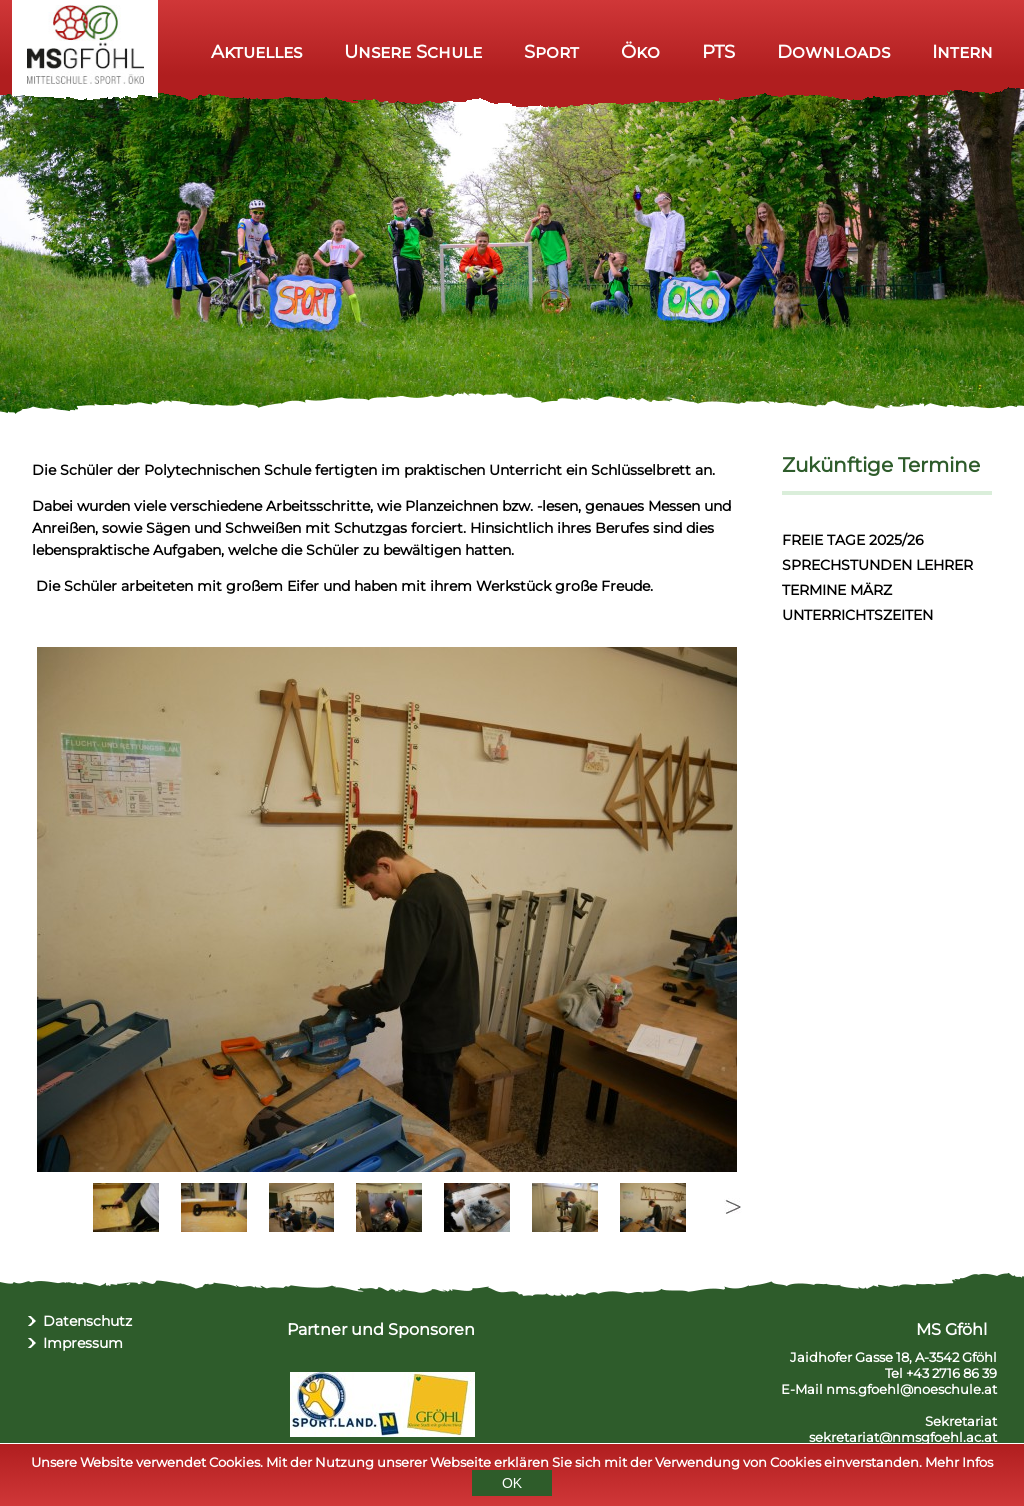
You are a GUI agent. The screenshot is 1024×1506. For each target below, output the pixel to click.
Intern (962, 51)
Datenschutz (87, 1321)
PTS (718, 51)
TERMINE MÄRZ (837, 590)
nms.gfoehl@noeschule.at (911, 1389)
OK (512, 1483)
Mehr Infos (959, 1462)
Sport (551, 51)
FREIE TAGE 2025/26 (853, 540)
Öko (640, 51)
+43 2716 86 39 (951, 1373)
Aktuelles (256, 51)
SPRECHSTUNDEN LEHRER (877, 565)
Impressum (83, 1343)
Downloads (833, 51)
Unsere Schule (413, 51)
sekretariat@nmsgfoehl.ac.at (903, 1437)
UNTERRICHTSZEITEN (857, 615)
